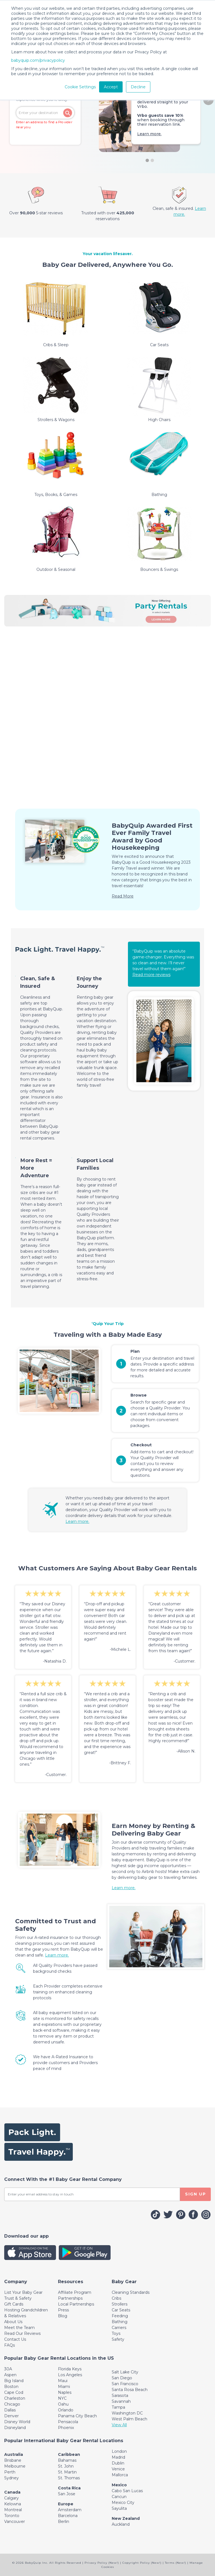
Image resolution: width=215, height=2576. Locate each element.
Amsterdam (69, 2509)
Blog (62, 2315)
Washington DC (127, 2413)
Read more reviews (151, 974)
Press (63, 2310)
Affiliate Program (74, 2292)
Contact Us (15, 2339)
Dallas (10, 2410)
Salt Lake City (125, 2372)
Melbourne (14, 2466)
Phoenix (66, 2427)
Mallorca (120, 2474)
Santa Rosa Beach (130, 2389)
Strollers (119, 2304)
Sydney (11, 2477)
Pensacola (68, 2421)
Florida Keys (69, 2368)
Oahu (63, 2404)
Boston (11, 2386)
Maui (62, 2380)
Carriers (119, 2327)
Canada (12, 2492)
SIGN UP (195, 2194)
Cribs (116, 2298)
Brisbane (12, 2460)
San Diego (122, 2377)
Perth (9, 2472)
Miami (64, 2386)
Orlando (65, 2410)
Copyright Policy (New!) (142, 2563)
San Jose (66, 2493)
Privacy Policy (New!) (102, 2563)
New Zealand (126, 2518)
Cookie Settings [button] (80, 86)
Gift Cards (13, 2304)
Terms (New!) (175, 2563)
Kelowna (12, 2503)
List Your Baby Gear (23, 2292)
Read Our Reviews (22, 2333)
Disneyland (15, 2427)
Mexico (119, 2484)
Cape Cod (13, 2392)
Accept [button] (111, 86)
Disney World (17, 2421)
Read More (123, 896)
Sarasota (120, 2395)
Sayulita (119, 2508)
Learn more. (149, 133)
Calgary (11, 2498)
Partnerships (70, 2298)
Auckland (121, 2524)
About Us (13, 2321)
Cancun (119, 2496)
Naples (64, 2392)
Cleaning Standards (130, 2292)
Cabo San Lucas (127, 2490)
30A (8, 2368)
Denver (11, 2415)
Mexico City (123, 2502)
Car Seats (121, 2310)
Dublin (118, 2463)
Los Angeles (70, 2374)
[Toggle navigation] (15, 2281)
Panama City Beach (77, 2415)
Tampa (118, 2407)
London (119, 2451)
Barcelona (68, 2515)
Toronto (11, 2515)
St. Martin (67, 2472)
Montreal (13, 2509)
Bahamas (67, 2460)
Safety (118, 2339)
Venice (118, 2468)
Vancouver (14, 2521)
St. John (66, 2466)
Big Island (14, 2380)
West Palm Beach (129, 2418)
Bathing (119, 2321)
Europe (65, 2503)
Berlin (63, 2521)
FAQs (9, 2345)
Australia (13, 2454)
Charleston (14, 2398)
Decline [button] (138, 86)
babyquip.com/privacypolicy (38, 60)
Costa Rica (69, 2487)
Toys (116, 2333)
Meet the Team (19, 2327)
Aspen (10, 2374)
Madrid (118, 2457)
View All (119, 2424)
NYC (62, 2398)
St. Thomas (69, 2477)
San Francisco (125, 2383)
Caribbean (69, 2454)
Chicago (12, 2404)
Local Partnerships (76, 2304)
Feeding (120, 2315)
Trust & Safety (18, 2298)
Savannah (121, 2401)
